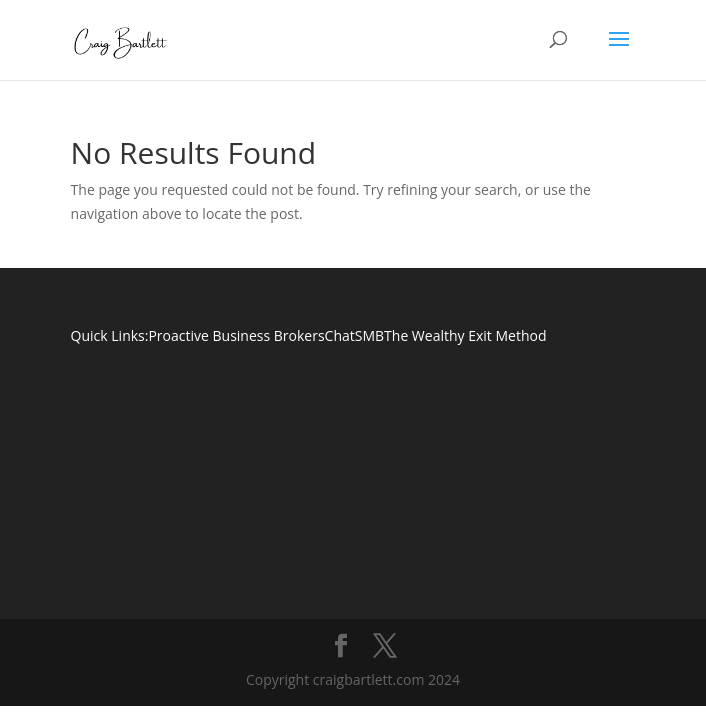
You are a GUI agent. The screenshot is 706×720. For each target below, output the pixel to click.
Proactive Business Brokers (236, 335)
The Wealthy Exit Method (465, 335)
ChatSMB (355, 335)
